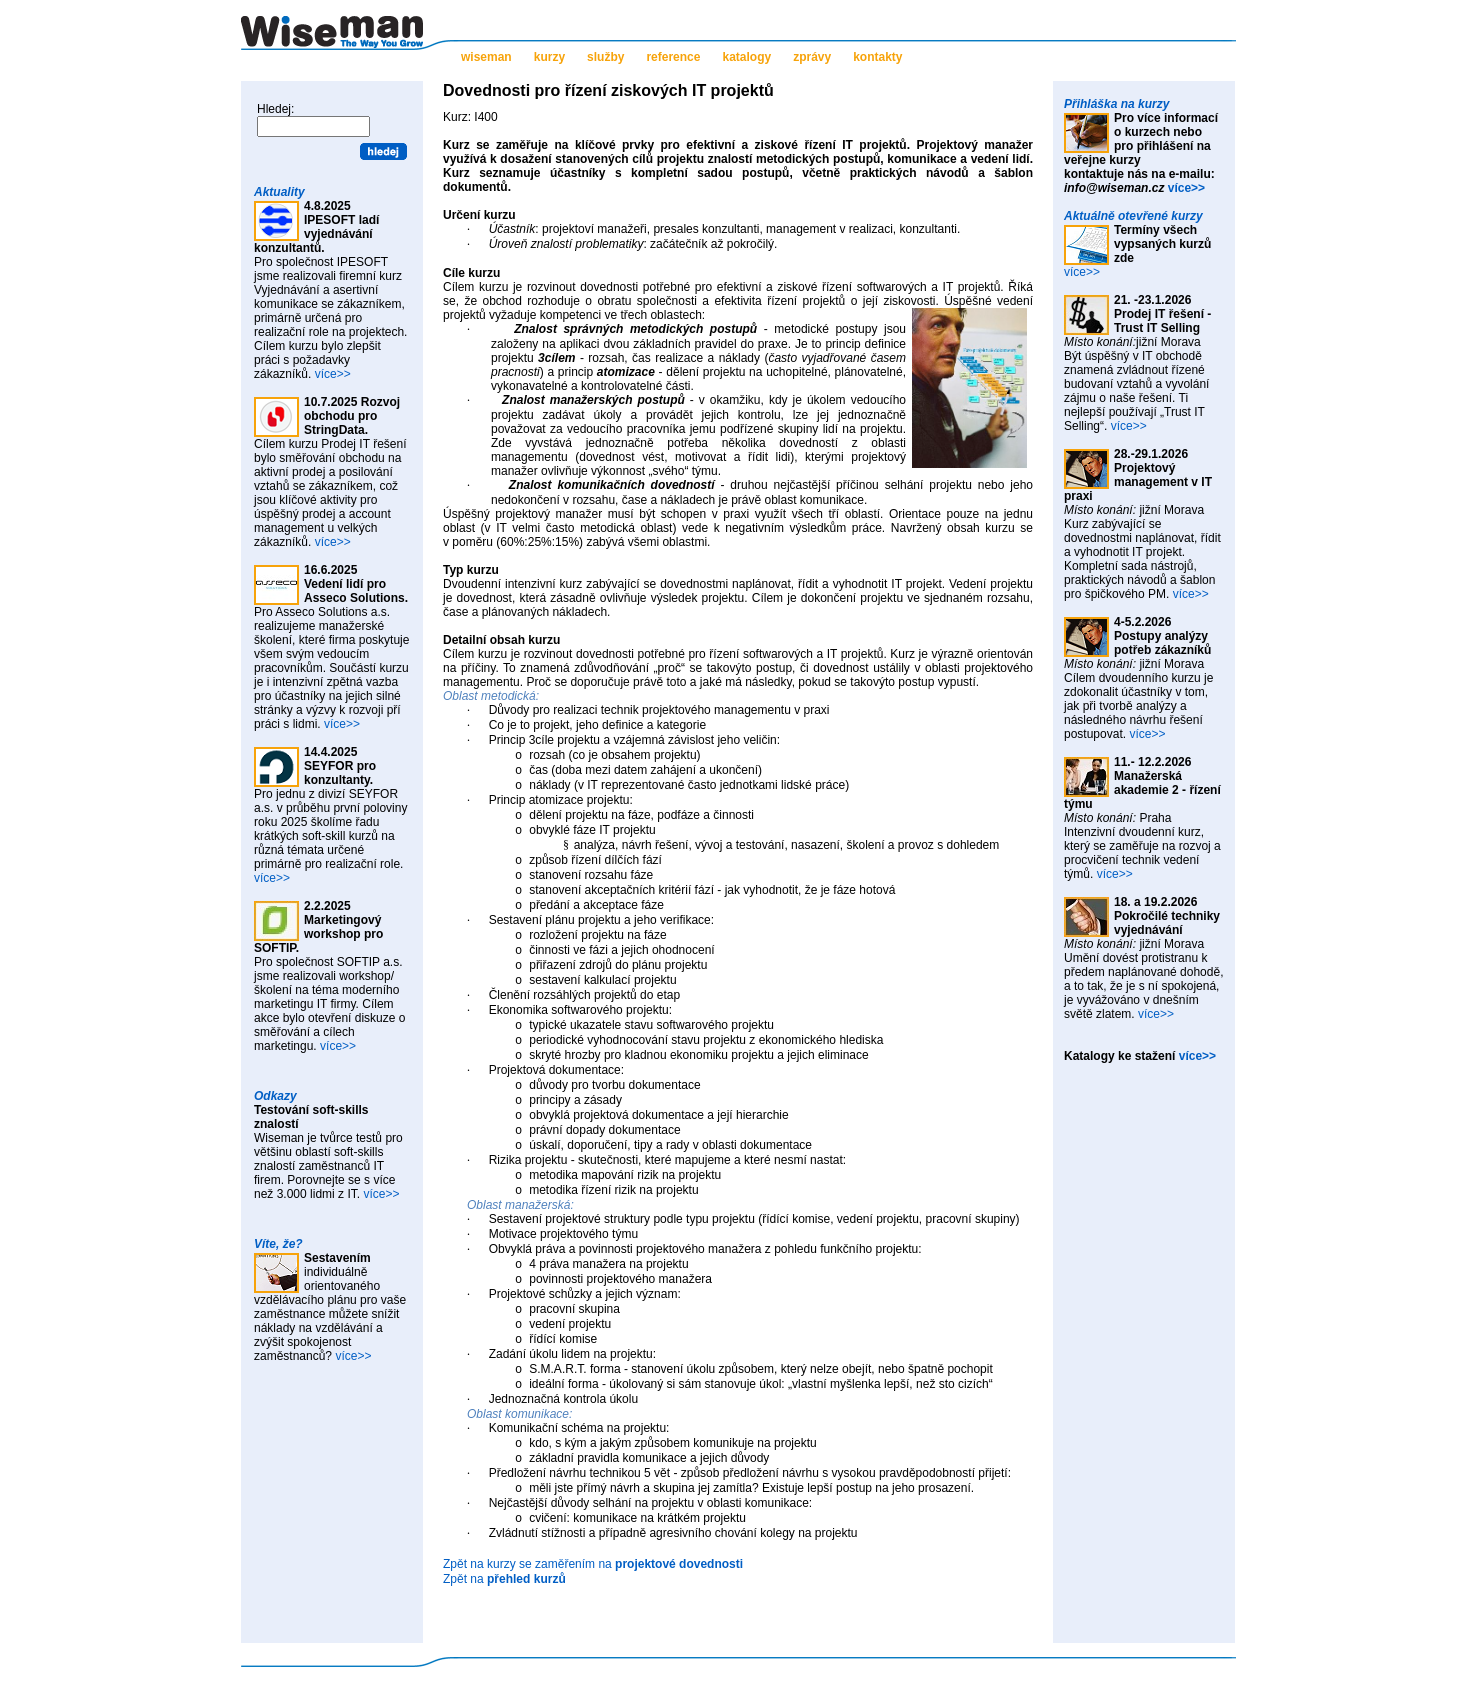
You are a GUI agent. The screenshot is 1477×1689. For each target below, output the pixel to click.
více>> (333, 374)
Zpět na (504, 1579)
